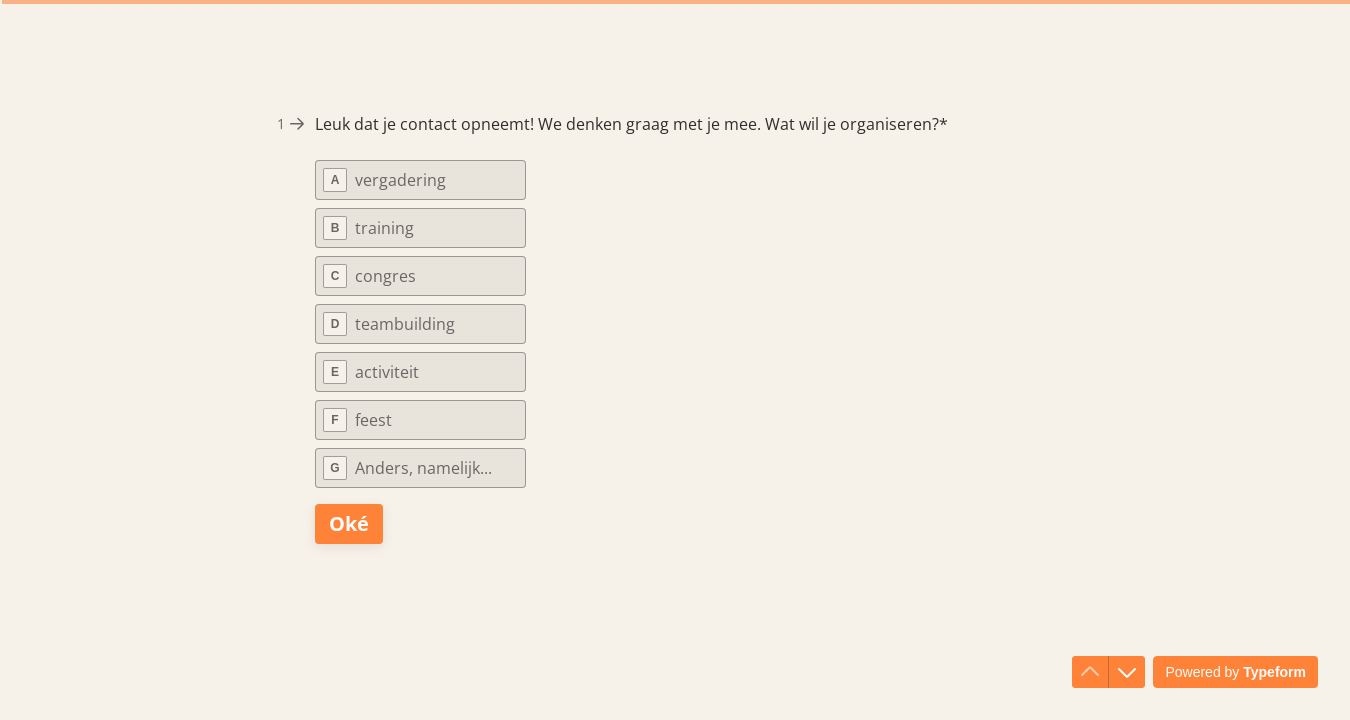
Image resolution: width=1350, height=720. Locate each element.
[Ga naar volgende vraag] (1127, 672)
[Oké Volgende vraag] (349, 524)
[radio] (420, 180)
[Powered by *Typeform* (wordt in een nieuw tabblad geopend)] (1235, 672)
